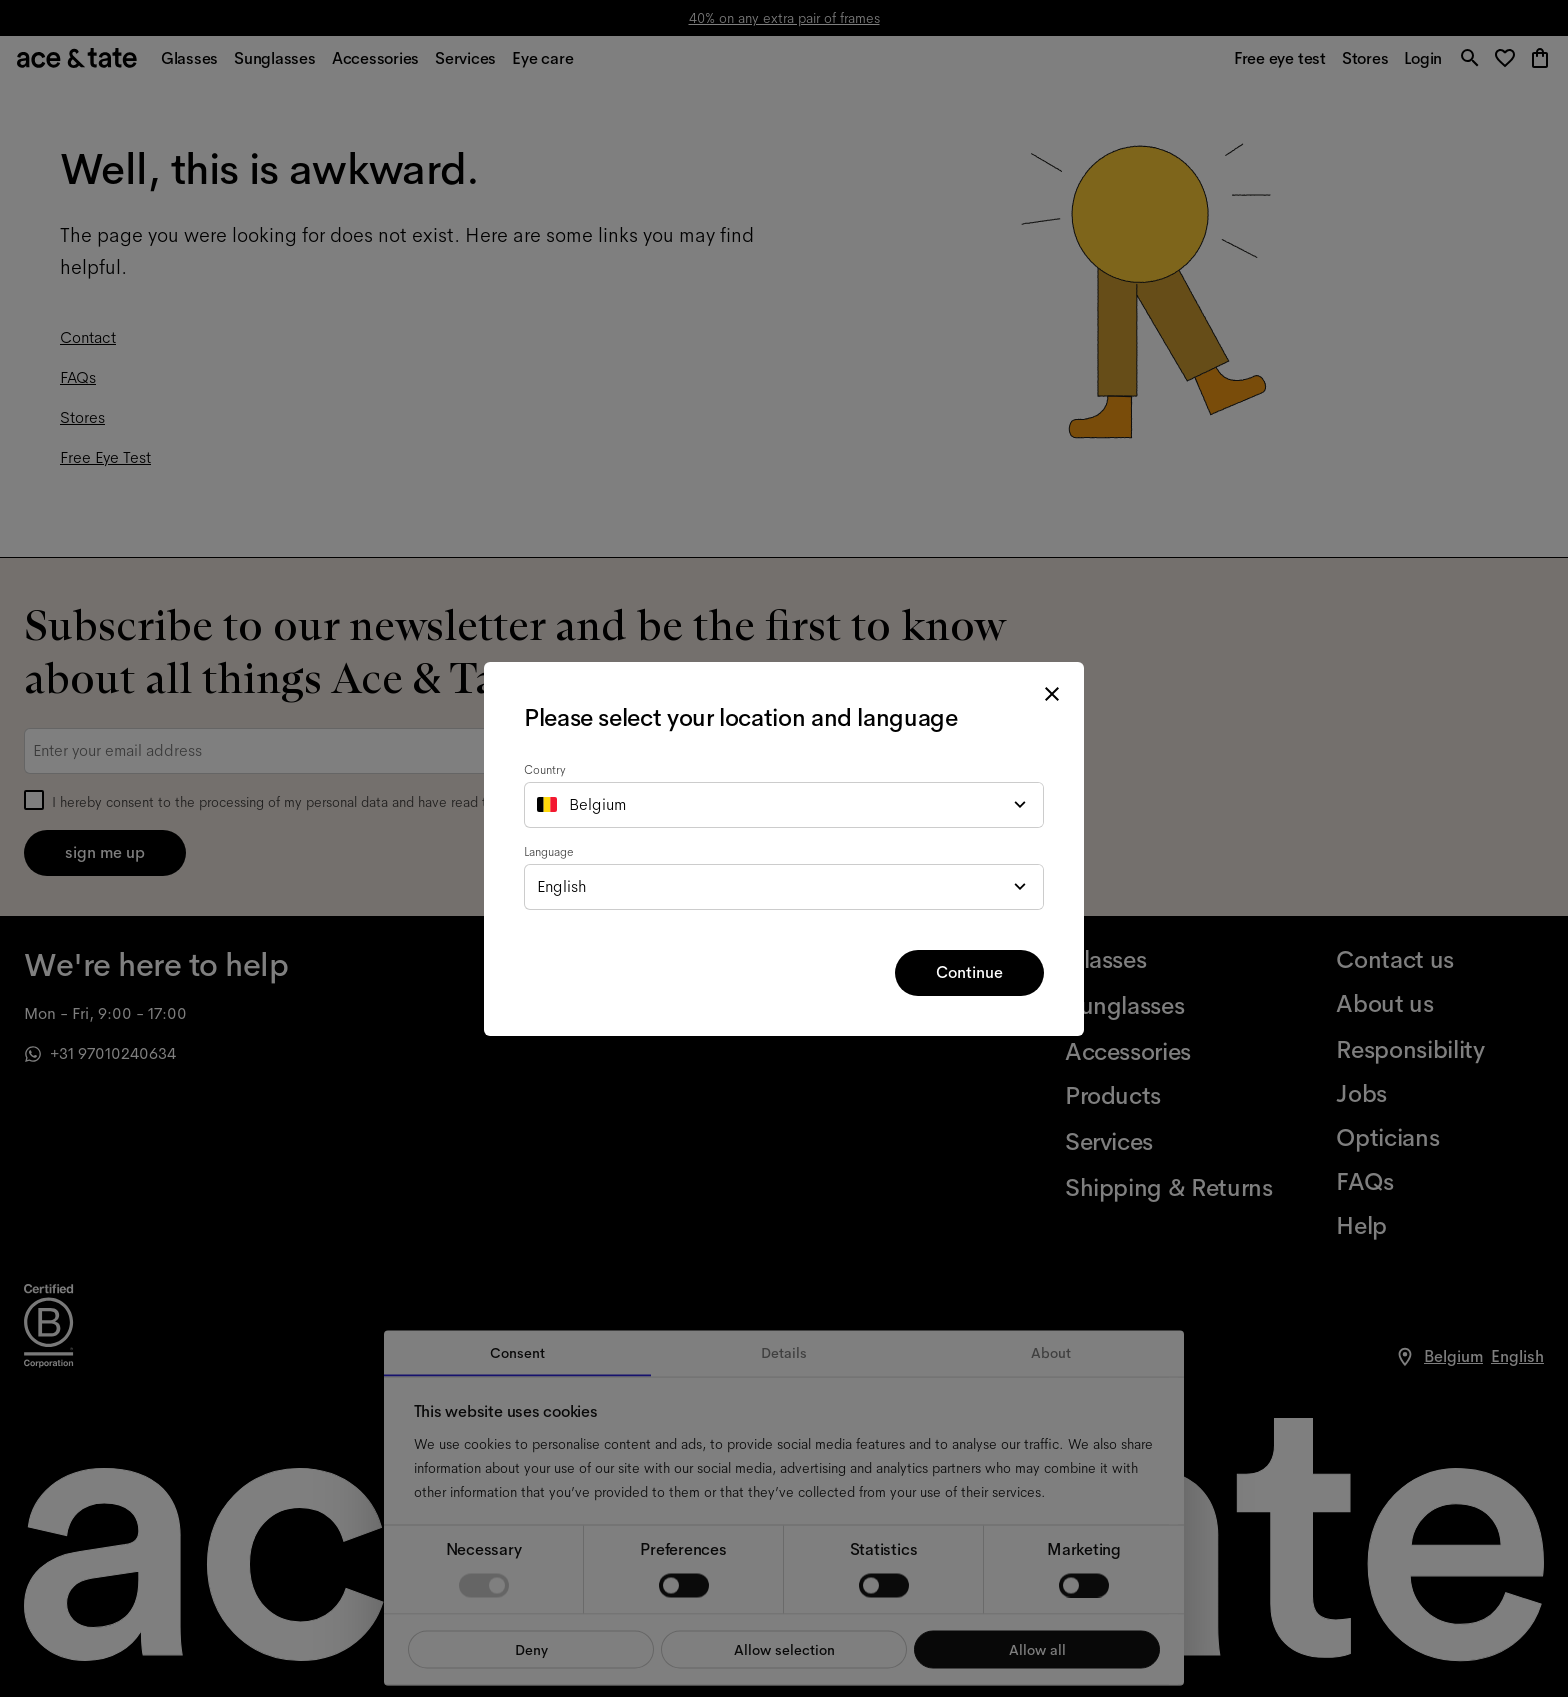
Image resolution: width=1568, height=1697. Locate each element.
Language (549, 852)
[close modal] (1052, 694)
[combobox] (784, 805)
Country (545, 770)
